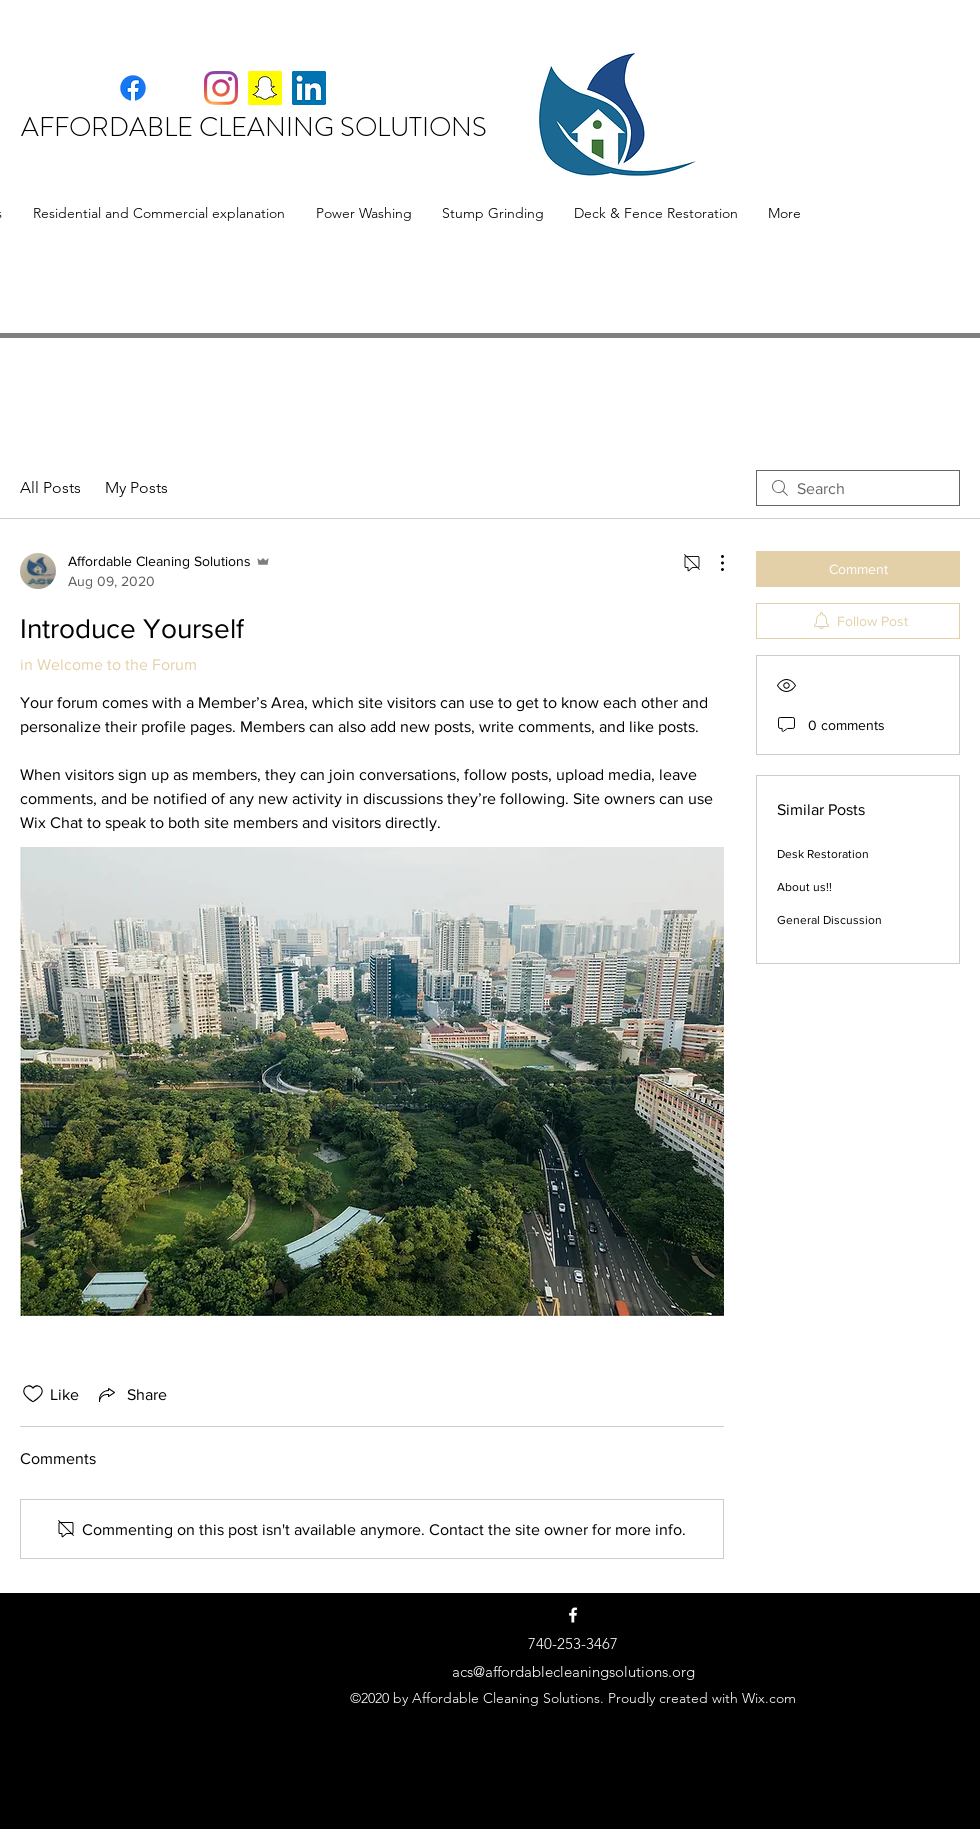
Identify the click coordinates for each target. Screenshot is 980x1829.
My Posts (136, 487)
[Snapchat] (265, 88)
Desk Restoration (823, 854)
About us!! (804, 887)
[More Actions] (712, 563)
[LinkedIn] (309, 88)
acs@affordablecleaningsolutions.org (573, 1671)
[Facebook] (177, 88)
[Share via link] (131, 1394)
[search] (858, 488)
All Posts (50, 487)
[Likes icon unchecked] (33, 1394)
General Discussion (829, 920)
